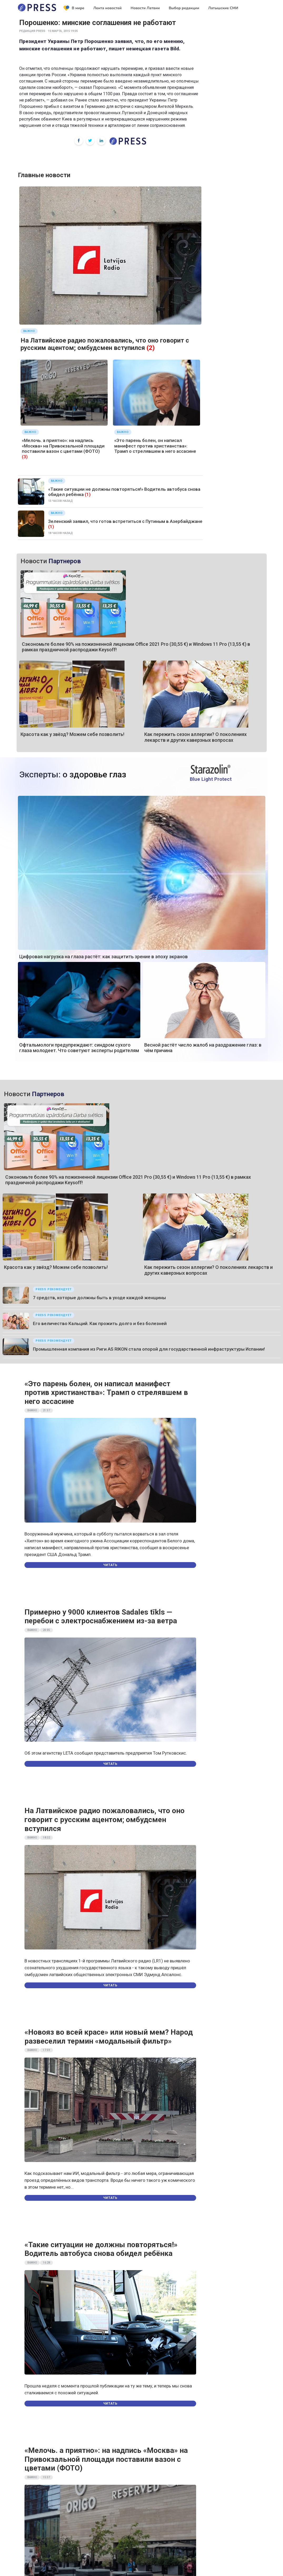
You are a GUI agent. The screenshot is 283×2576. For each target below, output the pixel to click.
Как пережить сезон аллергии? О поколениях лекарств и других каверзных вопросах (195, 737)
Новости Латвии (145, 8)
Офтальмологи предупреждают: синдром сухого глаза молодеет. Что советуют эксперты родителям (79, 1047)
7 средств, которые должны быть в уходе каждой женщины (99, 1297)
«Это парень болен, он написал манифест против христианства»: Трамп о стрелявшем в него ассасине (155, 446)
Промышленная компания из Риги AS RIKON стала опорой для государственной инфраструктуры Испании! (149, 1349)
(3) (25, 456)
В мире (74, 8)
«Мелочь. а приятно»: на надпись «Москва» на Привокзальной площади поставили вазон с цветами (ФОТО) (63, 446)
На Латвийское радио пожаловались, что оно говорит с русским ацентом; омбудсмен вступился (105, 344)
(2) (151, 348)
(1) (88, 494)
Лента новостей (107, 8)
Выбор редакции (184, 8)
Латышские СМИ (223, 8)
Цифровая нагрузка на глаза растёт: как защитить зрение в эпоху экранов (103, 956)
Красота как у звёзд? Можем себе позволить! (72, 734)
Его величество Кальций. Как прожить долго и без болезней (100, 1323)
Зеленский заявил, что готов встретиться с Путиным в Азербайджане (125, 521)
